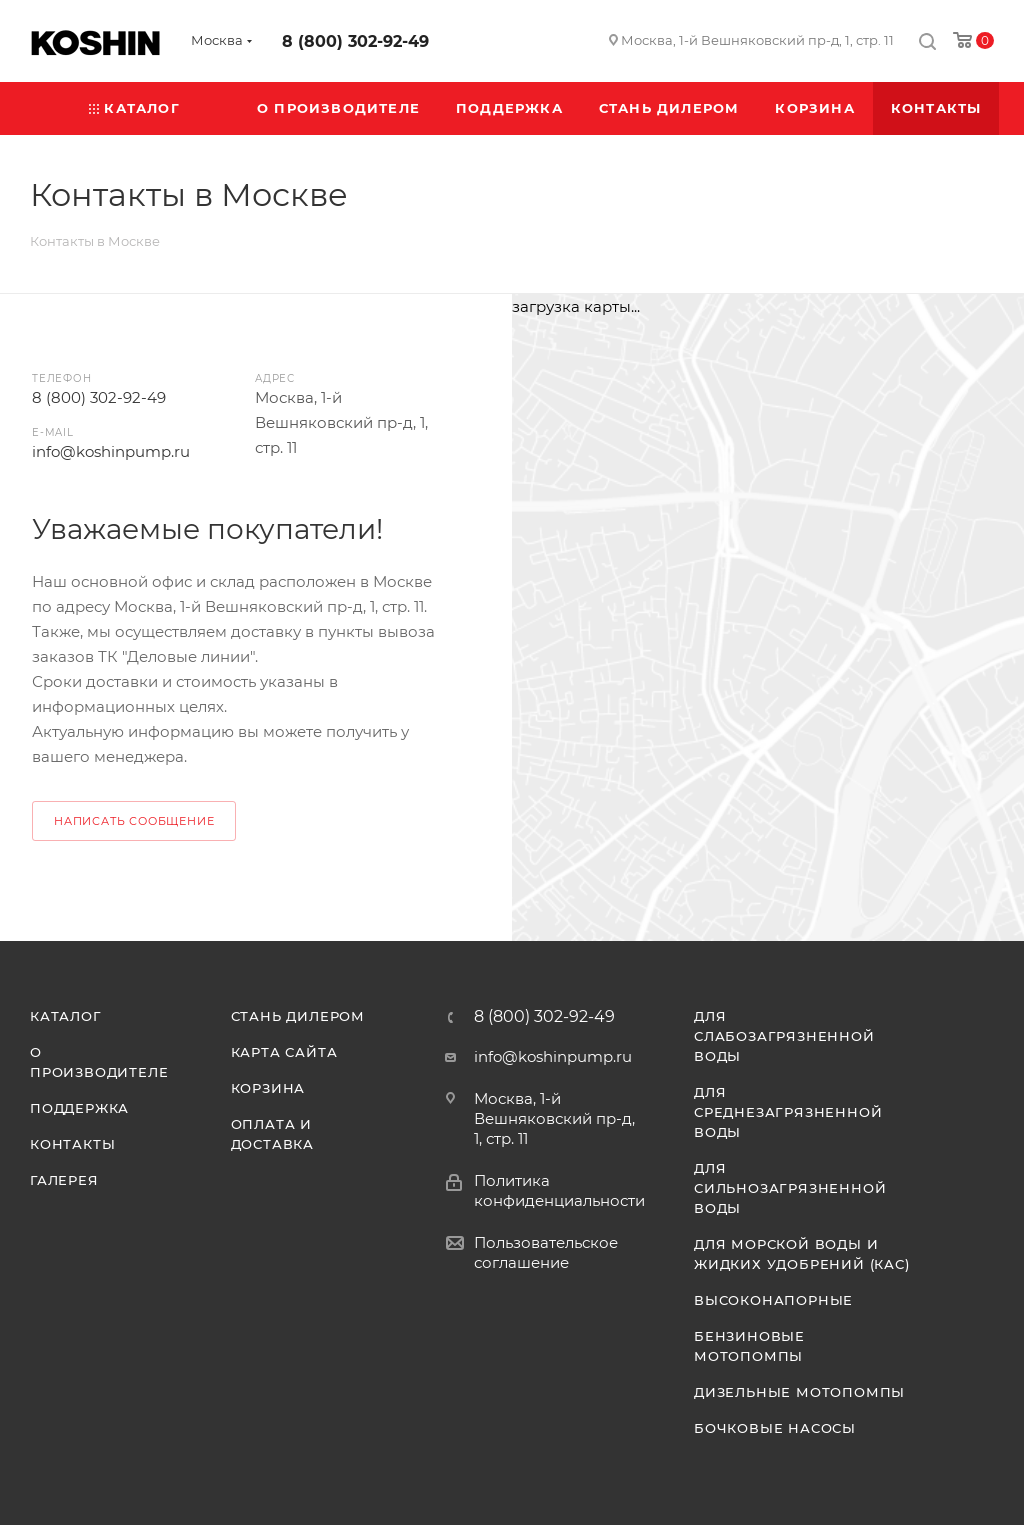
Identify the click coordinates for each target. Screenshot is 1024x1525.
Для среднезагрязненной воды (788, 1112)
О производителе (99, 1062)
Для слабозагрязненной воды (784, 1036)
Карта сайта (284, 1052)
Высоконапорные (773, 1300)
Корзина (268, 1088)
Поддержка (79, 1108)
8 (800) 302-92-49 (355, 41)
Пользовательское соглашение (546, 1252)
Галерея (64, 1180)
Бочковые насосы (775, 1428)
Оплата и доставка (272, 1134)
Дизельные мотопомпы (799, 1392)
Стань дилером (298, 1016)
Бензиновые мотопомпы (749, 1346)
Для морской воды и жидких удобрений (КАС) (802, 1254)
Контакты (72, 1144)
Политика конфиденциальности (559, 1190)
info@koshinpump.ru (111, 451)
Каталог (66, 1016)
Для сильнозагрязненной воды (790, 1188)
